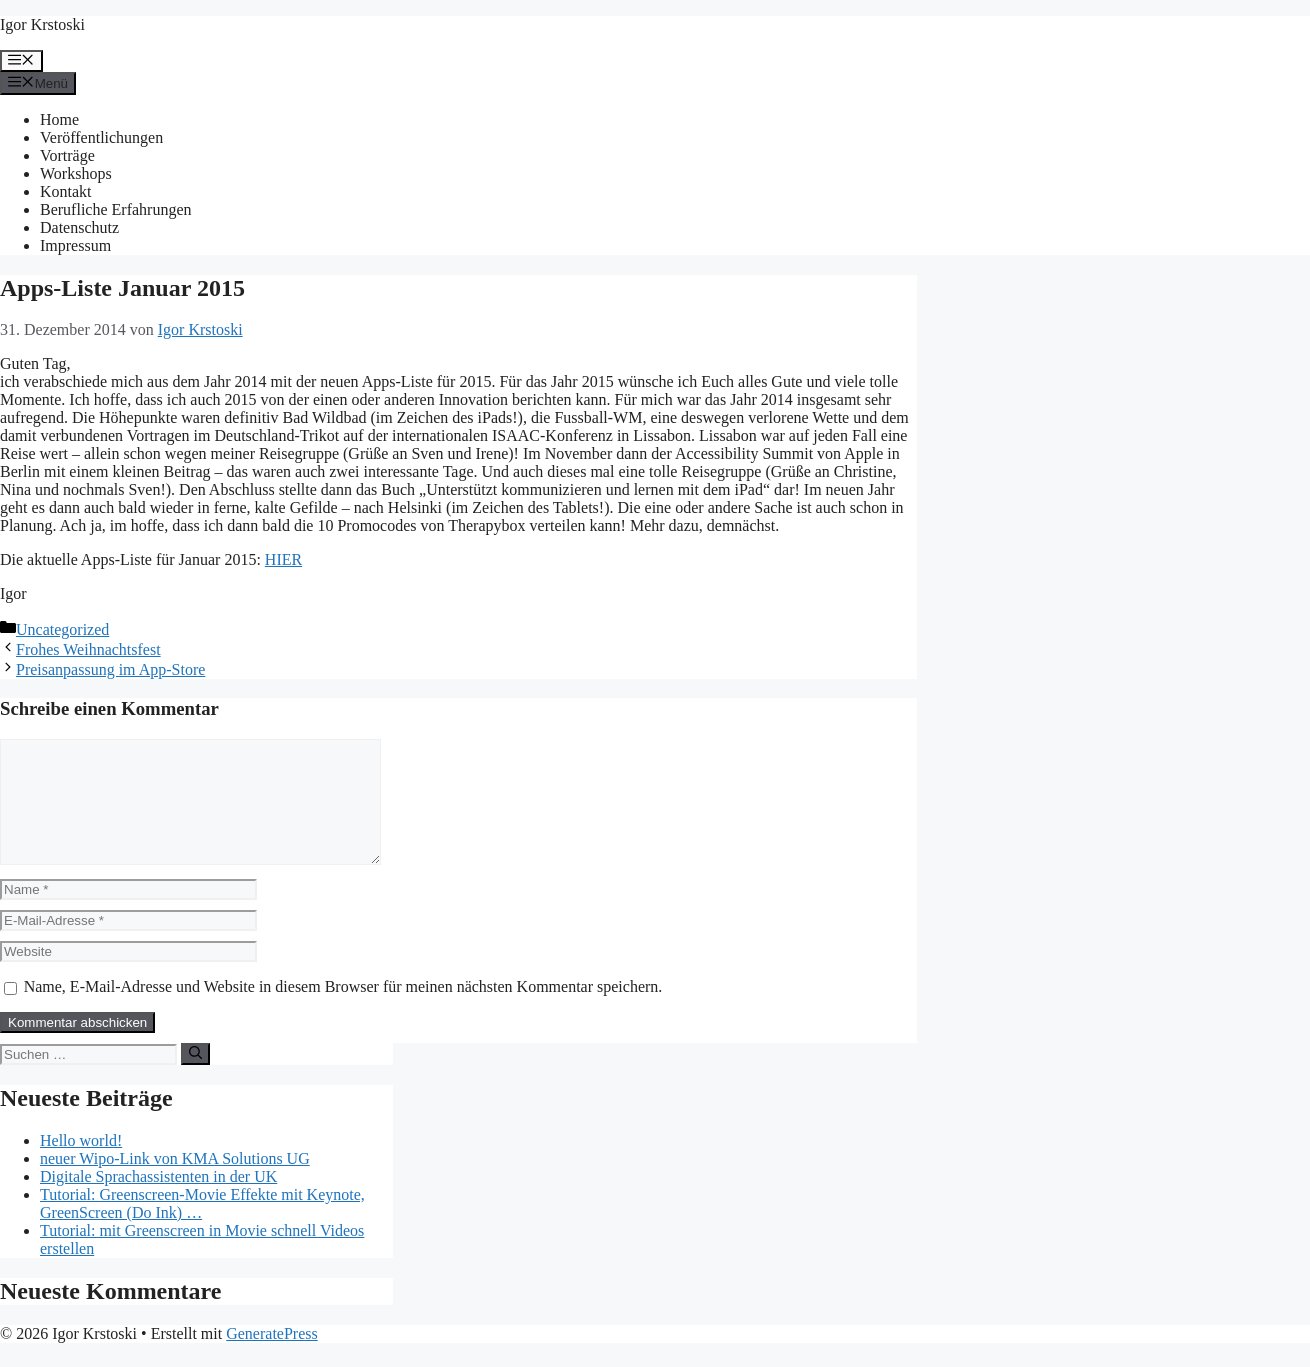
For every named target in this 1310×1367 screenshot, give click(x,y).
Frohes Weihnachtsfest (88, 649)
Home (59, 119)
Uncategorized (62, 629)
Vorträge (67, 155)
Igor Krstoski (42, 24)
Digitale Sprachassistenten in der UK (158, 1200)
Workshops (76, 173)
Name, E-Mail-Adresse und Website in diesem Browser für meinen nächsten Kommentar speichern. (343, 1010)
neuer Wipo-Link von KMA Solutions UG (175, 1182)
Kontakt (66, 191)
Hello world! (81, 1164)
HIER (283, 559)
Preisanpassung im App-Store (110, 669)
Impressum (75, 245)
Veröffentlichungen (101, 137)
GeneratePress (272, 1357)
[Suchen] (195, 1078)
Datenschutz (79, 227)
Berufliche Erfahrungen (115, 209)
